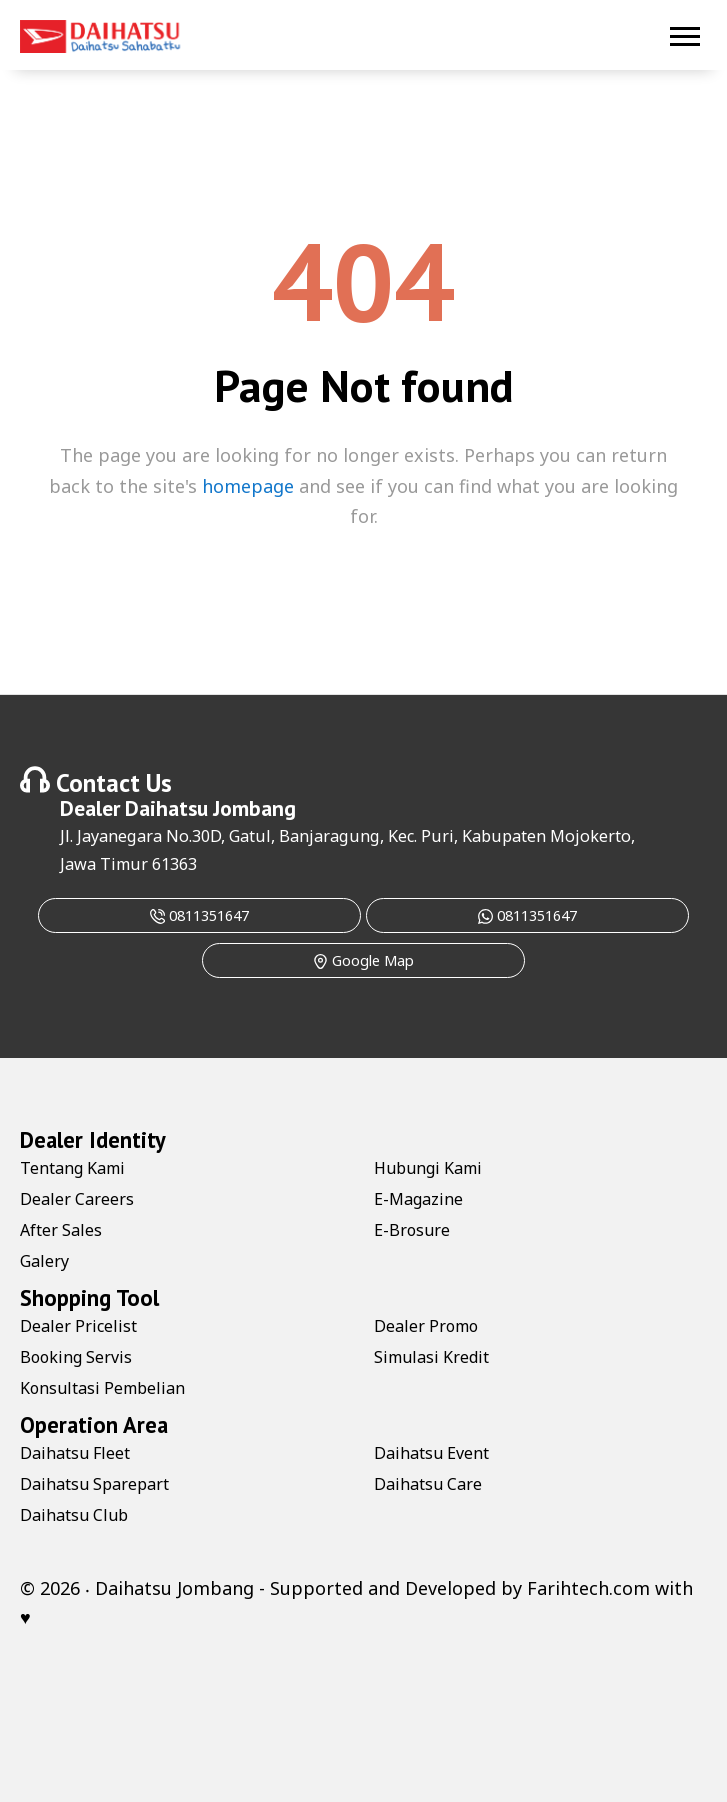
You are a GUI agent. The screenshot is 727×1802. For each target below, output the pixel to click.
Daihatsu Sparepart (94, 1484)
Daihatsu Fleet (75, 1453)
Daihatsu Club (74, 1515)
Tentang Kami (72, 1168)
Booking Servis (76, 1357)
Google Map (363, 960)
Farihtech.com (588, 1588)
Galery (44, 1261)
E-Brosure (412, 1230)
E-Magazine (418, 1199)
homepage (248, 486)
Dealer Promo (426, 1326)
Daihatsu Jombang (210, 808)
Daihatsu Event (431, 1453)
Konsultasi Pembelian (102, 1388)
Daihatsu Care (428, 1484)
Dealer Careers (77, 1199)
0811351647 (199, 915)
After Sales (61, 1230)
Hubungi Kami (428, 1168)
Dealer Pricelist (78, 1326)
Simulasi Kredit (431, 1357)
